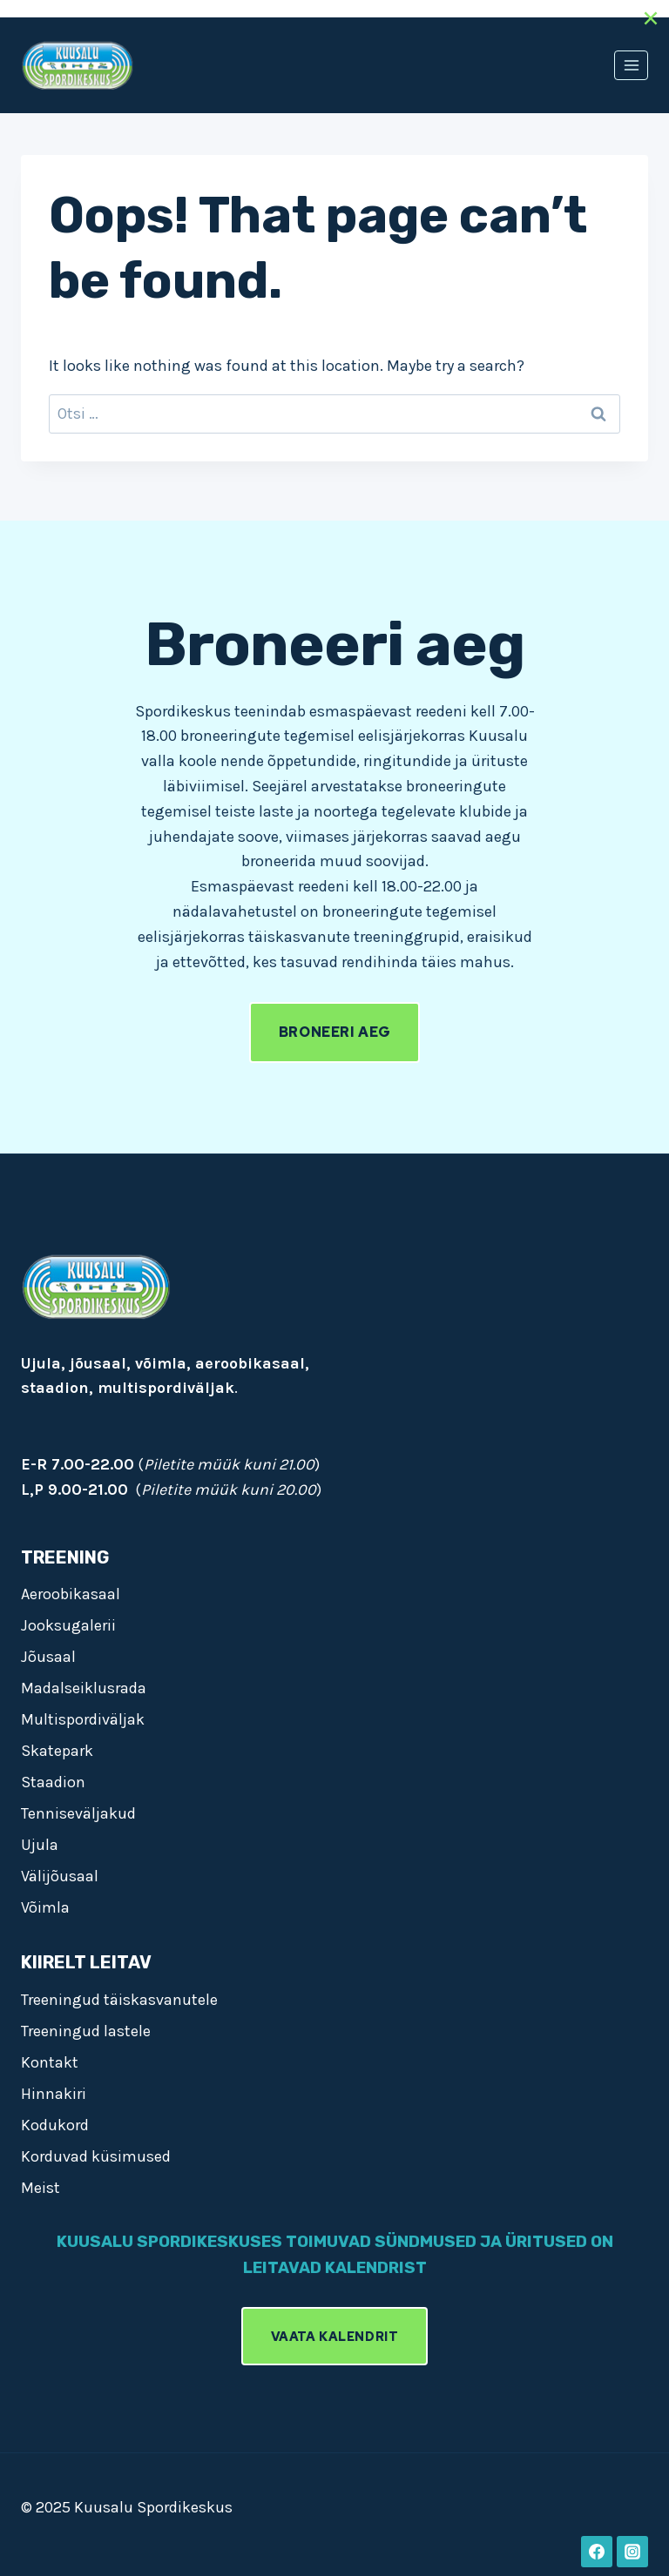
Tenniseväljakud (78, 1813)
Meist (40, 2187)
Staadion (53, 1782)
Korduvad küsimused (96, 2156)
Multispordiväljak (83, 1719)
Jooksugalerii (68, 1625)
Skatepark (57, 1750)
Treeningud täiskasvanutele (119, 1999)
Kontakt (49, 2062)
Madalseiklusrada (83, 1688)
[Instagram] (632, 2551)
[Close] (651, 18)
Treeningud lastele (86, 2031)
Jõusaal (48, 1656)
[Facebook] (596, 2551)
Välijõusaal (59, 1876)
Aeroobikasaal (70, 1594)
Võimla (45, 1907)
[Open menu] (631, 64)
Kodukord (55, 2125)
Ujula (39, 1844)
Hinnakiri (53, 2093)
